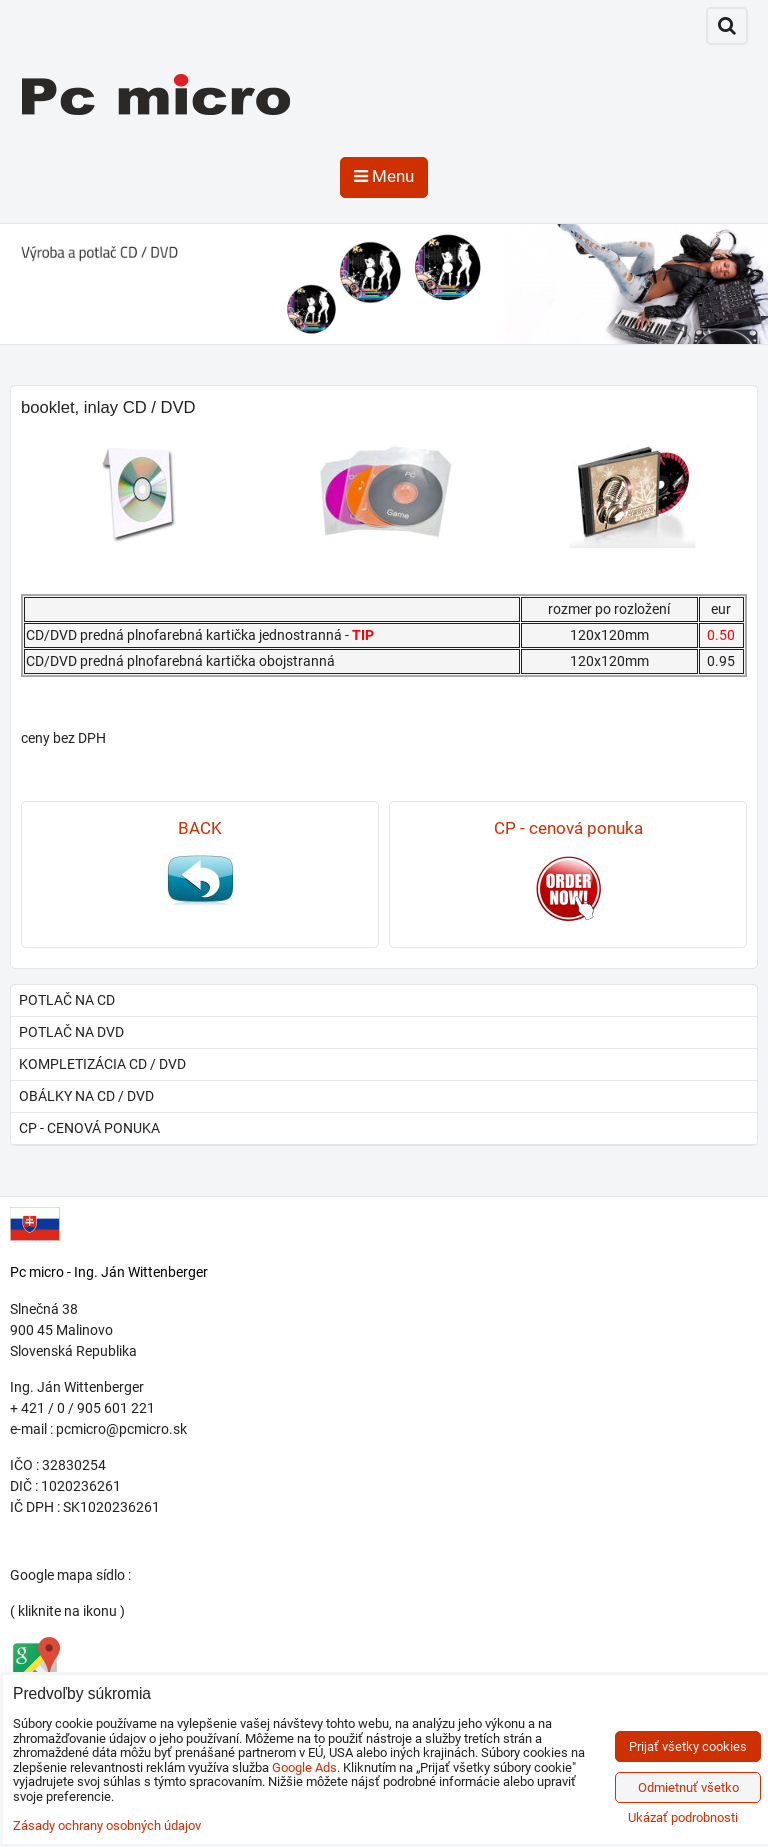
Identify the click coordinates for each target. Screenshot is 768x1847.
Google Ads (304, 1767)
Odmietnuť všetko (688, 1787)
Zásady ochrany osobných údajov (107, 1825)
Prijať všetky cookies (688, 1746)
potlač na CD (67, 1000)
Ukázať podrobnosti (683, 1818)
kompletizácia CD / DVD (102, 1064)
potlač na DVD (71, 1032)
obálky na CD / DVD (86, 1096)
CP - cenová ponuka (89, 1128)
